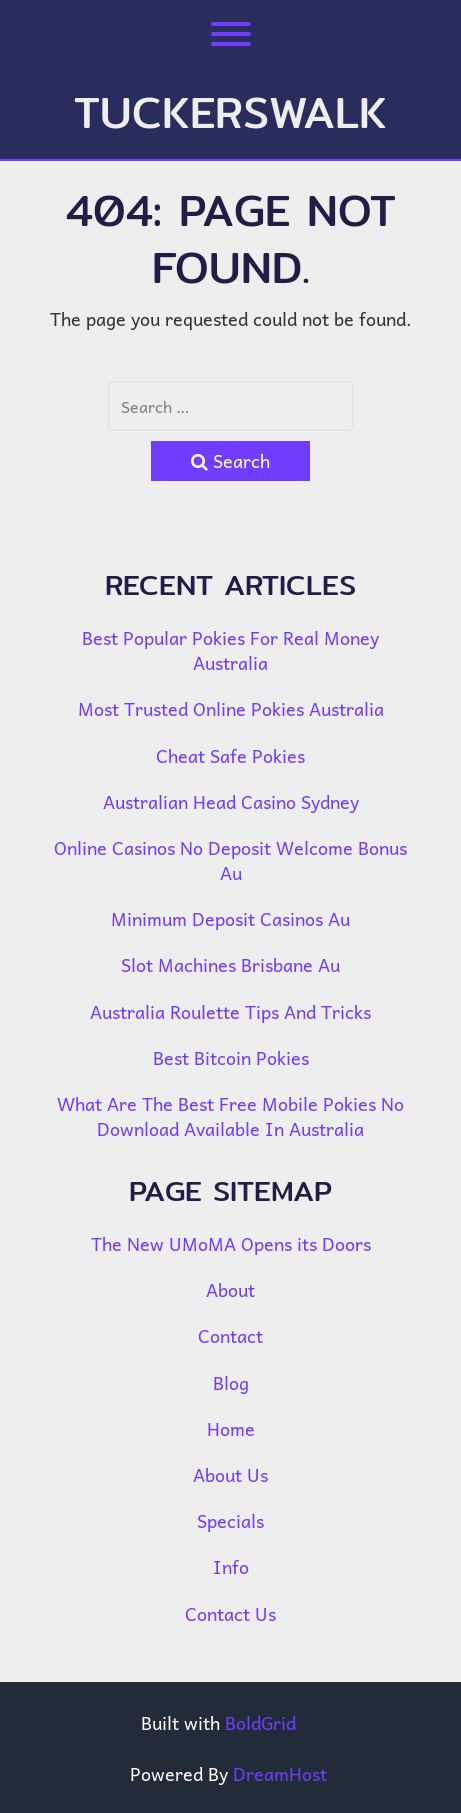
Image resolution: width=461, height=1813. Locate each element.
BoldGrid (260, 1722)
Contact (230, 1335)
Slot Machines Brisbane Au (230, 964)
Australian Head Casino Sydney (231, 801)
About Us (230, 1474)
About (230, 1289)
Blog (231, 1382)
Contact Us (230, 1613)
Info (231, 1566)
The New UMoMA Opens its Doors (231, 1243)
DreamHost (280, 1773)
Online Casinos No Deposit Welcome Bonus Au (230, 860)
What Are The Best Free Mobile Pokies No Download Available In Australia (230, 1116)
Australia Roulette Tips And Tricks (230, 1011)
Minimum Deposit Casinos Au (230, 918)
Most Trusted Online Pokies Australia (231, 708)
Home (231, 1428)
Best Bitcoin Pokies (231, 1057)
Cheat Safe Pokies (230, 755)
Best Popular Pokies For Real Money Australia (230, 650)
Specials (230, 1520)
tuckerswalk (230, 112)
